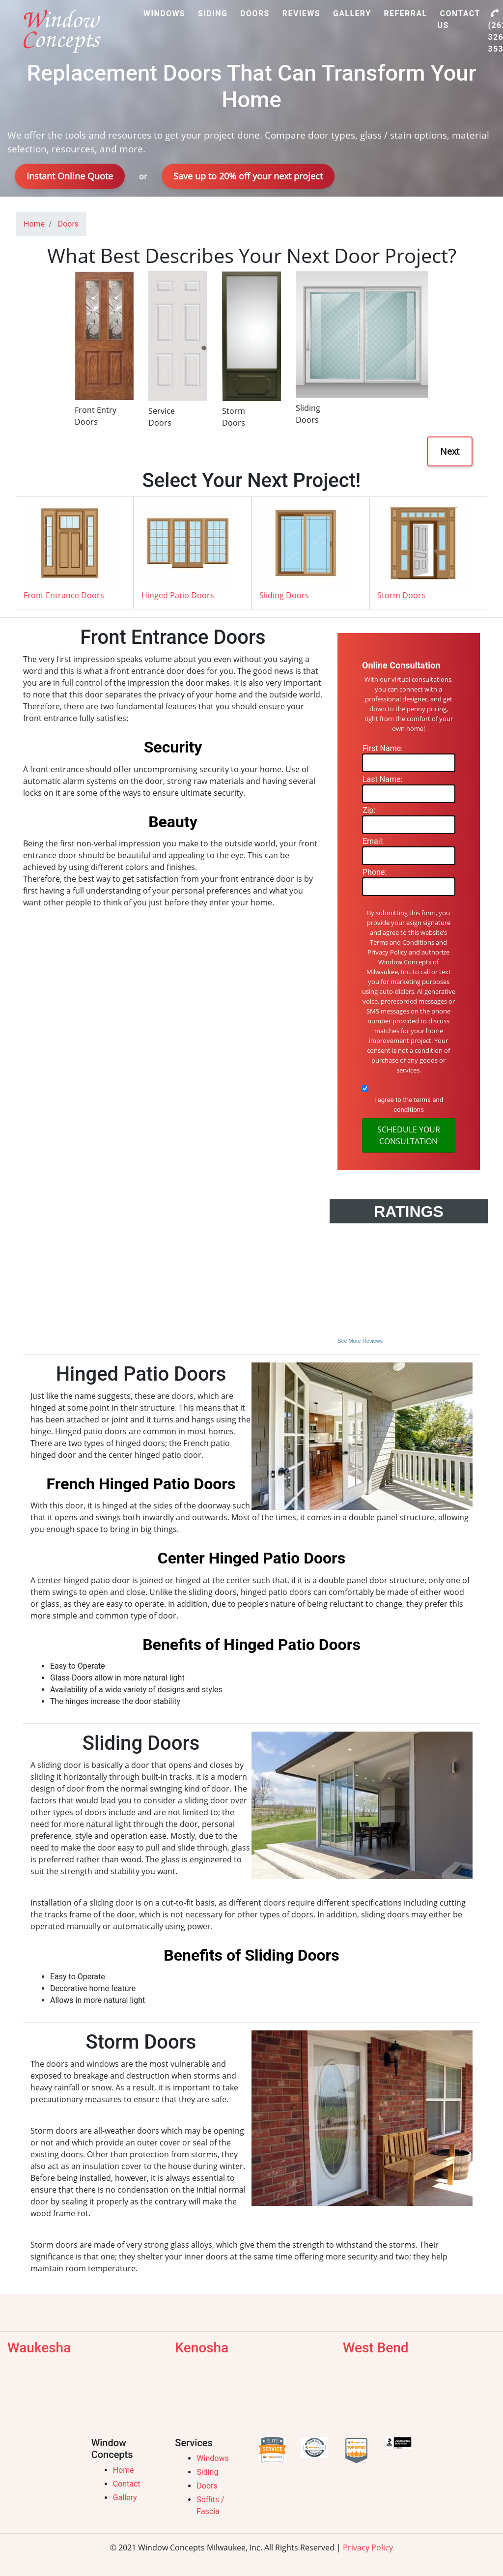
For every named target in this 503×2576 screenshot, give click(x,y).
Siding (207, 2472)
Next (449, 451)
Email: (373, 841)
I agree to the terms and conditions (409, 1104)
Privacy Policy (368, 2547)
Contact (126, 2484)
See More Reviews (360, 1341)
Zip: (369, 810)
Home (123, 2470)
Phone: (375, 872)
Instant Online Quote (70, 176)
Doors (206, 2485)
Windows (212, 2458)
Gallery (125, 2497)
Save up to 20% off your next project (248, 176)
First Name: (383, 748)
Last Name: (382, 779)
